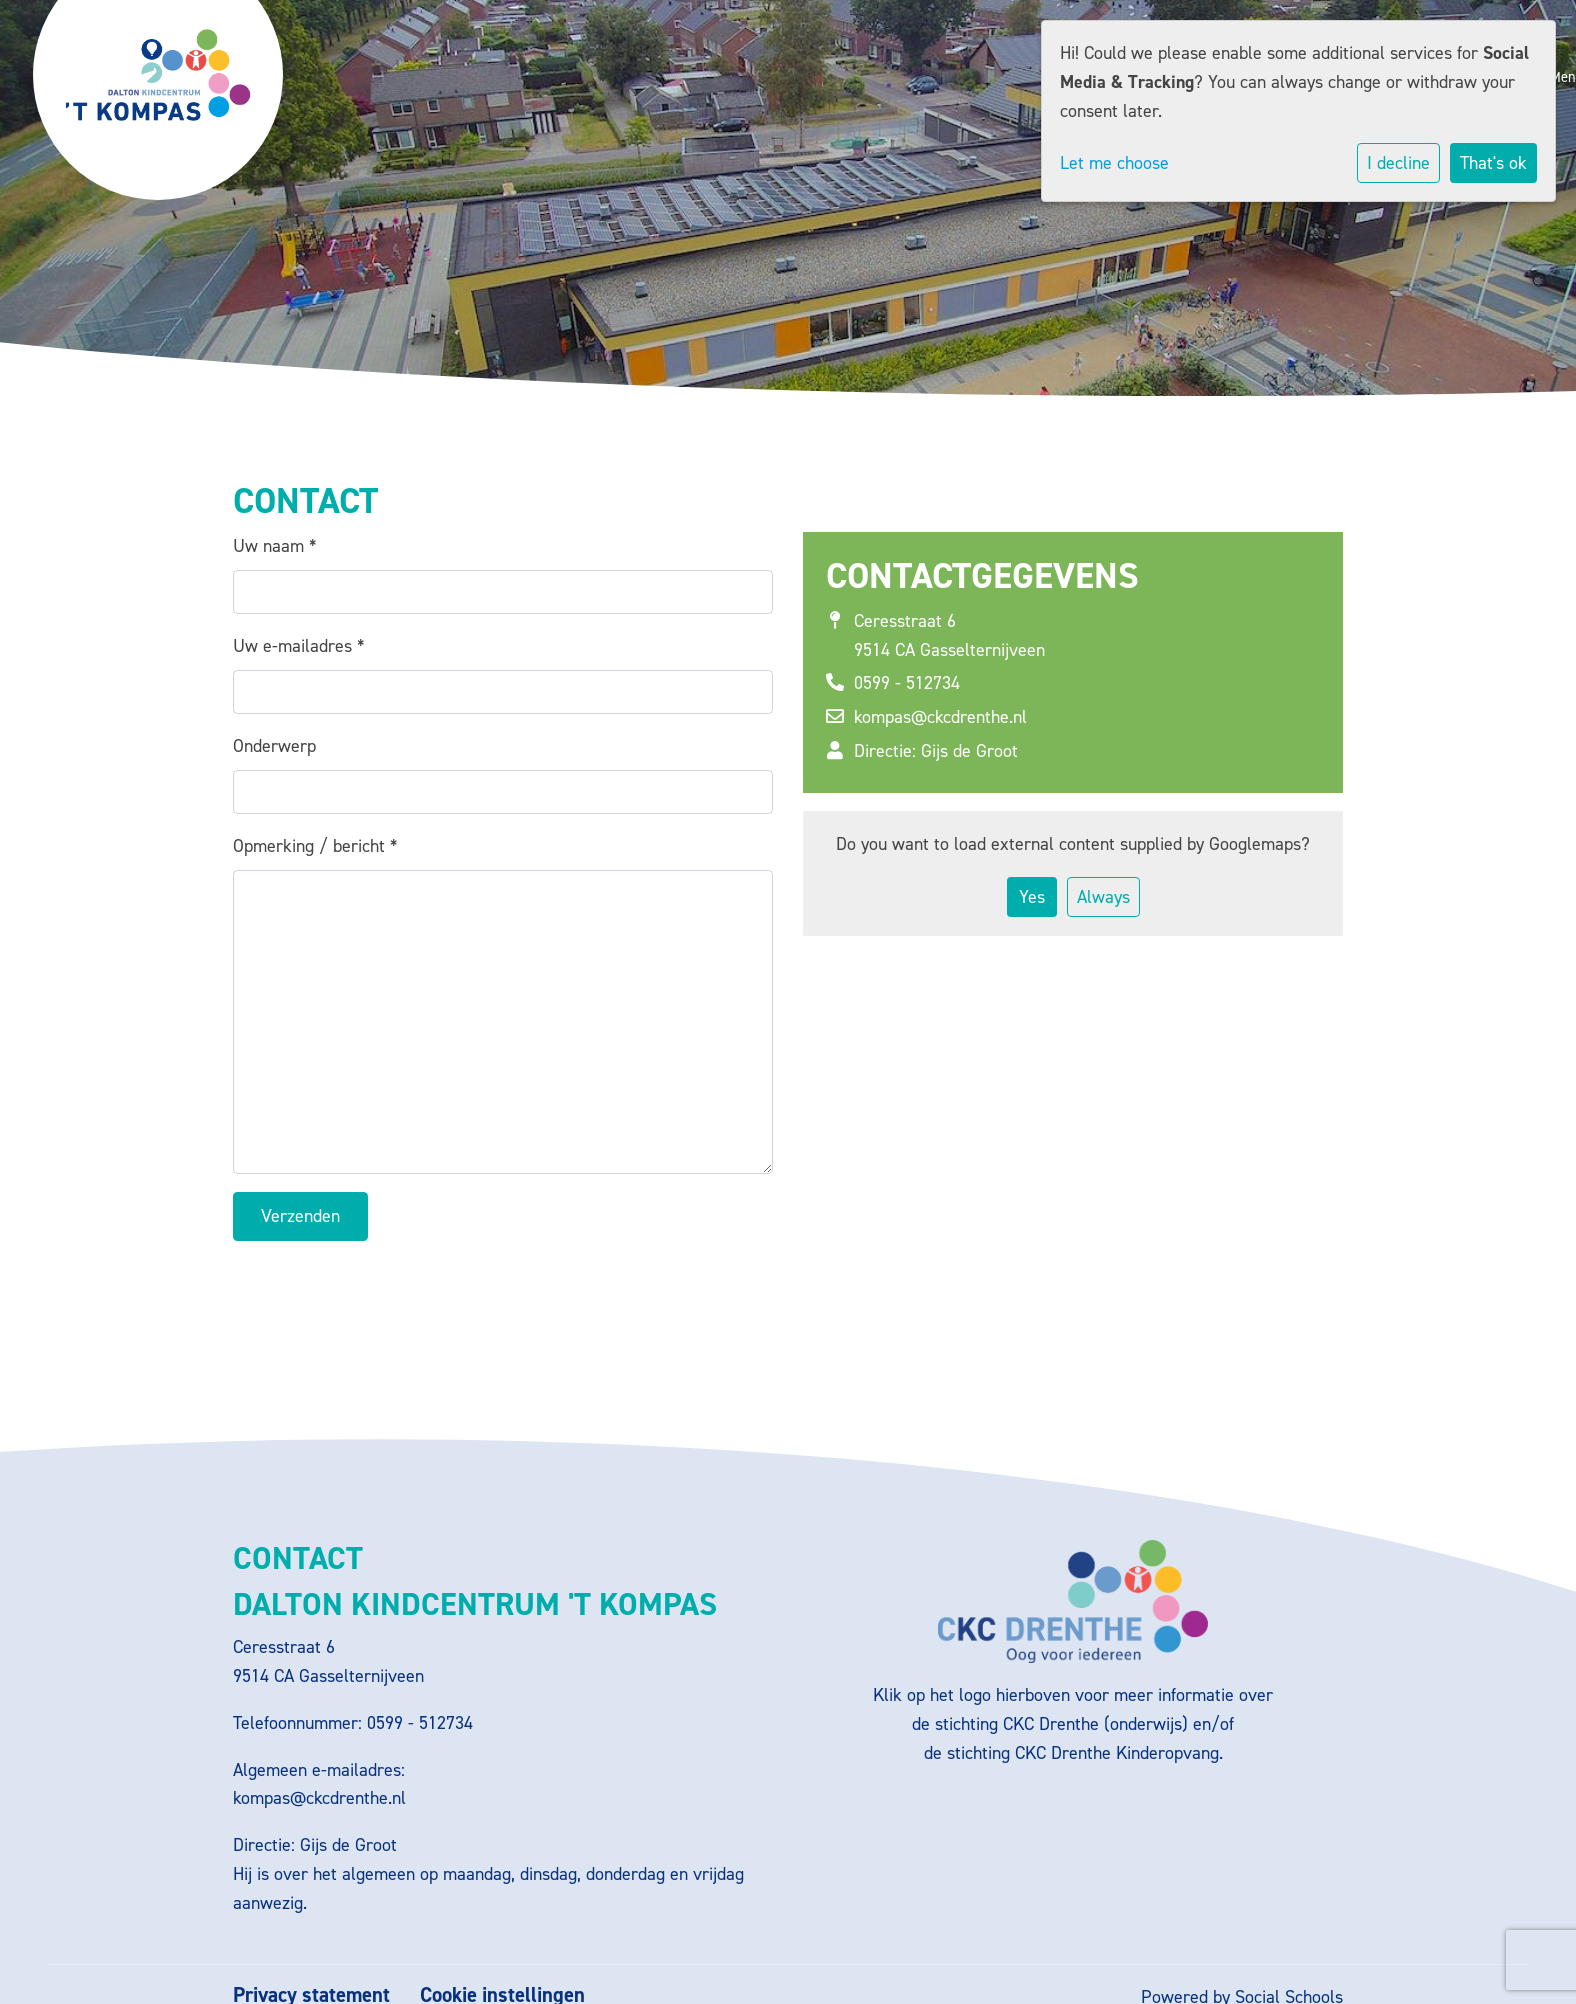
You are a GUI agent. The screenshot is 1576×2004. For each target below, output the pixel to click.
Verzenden (300, 1216)
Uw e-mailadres (298, 646)
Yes (1032, 897)
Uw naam (274, 546)
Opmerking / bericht (315, 846)
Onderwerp (274, 746)
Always (1103, 897)
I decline (1398, 163)
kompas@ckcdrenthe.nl (940, 717)
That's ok (1493, 163)
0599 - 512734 (907, 683)
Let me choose (1114, 163)
